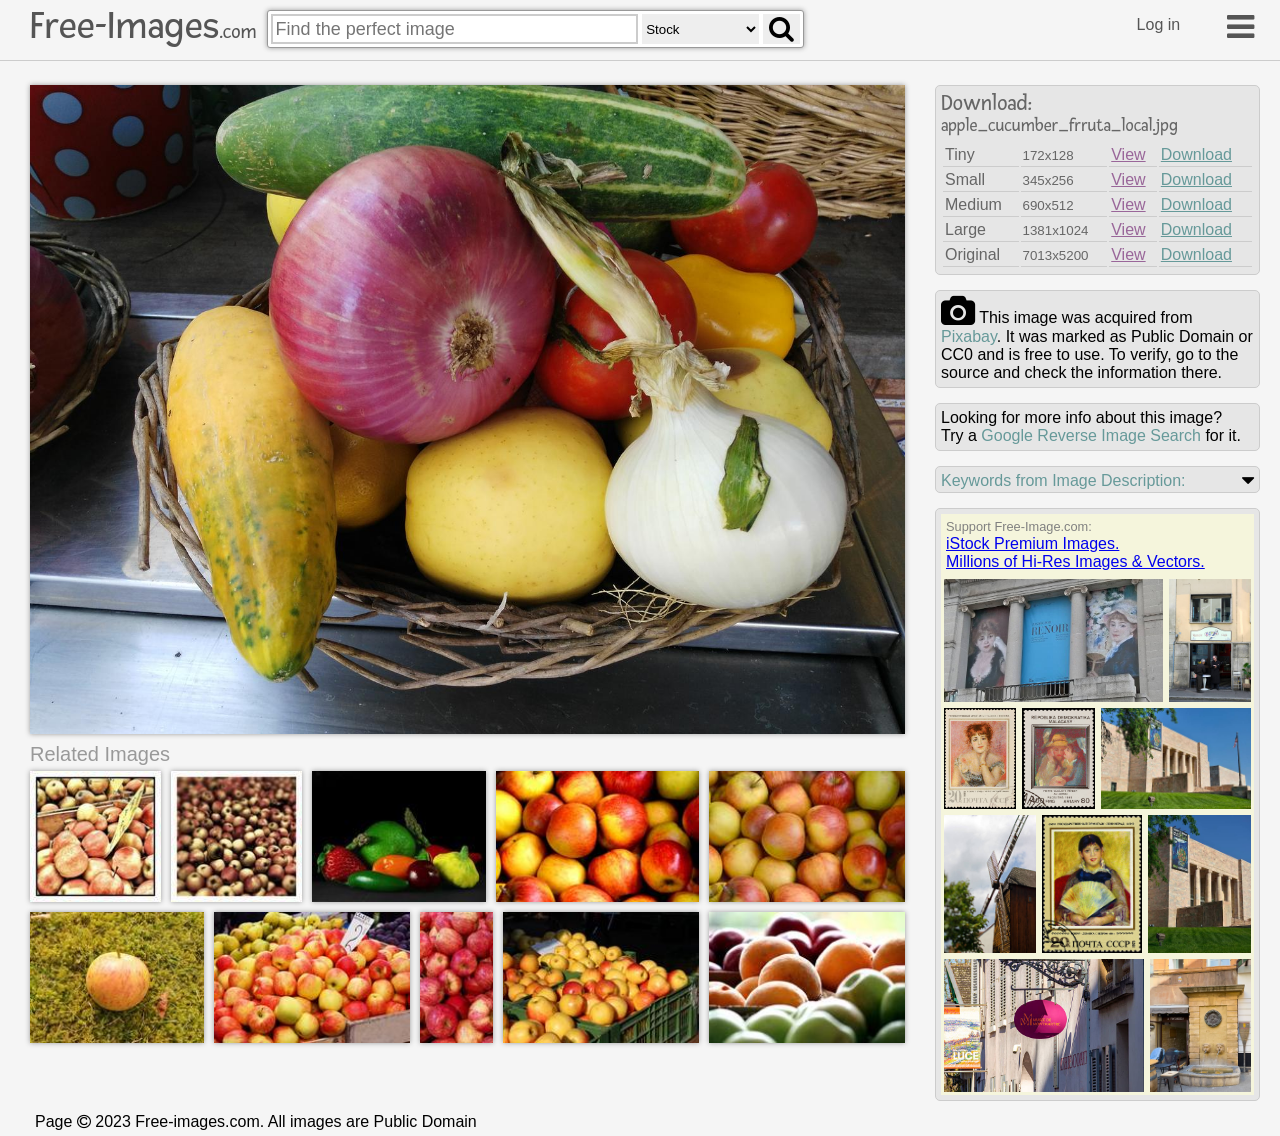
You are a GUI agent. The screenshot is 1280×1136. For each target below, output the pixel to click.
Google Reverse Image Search (1091, 435)
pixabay (969, 336)
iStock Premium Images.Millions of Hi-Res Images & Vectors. (1075, 552)
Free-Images (143, 26)
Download (1196, 154)
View (1128, 154)
